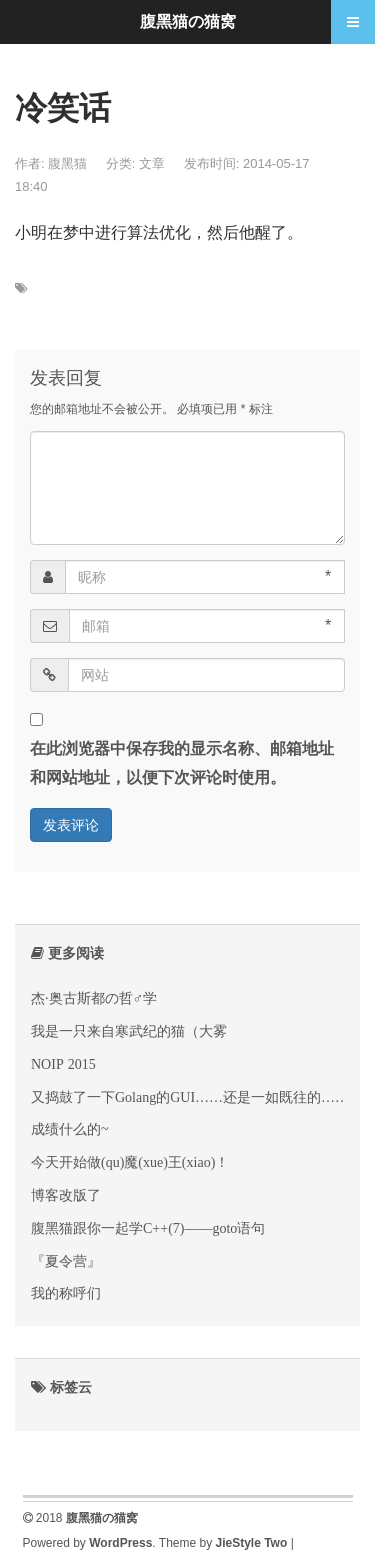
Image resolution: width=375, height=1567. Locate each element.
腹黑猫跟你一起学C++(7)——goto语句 (148, 1228)
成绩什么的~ (70, 1129)
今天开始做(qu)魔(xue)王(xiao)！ (130, 1162)
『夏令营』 (66, 1261)
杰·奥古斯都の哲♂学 (94, 998)
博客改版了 (66, 1195)
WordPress (120, 1543)
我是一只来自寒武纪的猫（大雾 (129, 1031)
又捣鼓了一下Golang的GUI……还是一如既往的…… (190, 1097)
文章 (152, 163)
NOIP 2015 (63, 1064)
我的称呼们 (66, 1293)
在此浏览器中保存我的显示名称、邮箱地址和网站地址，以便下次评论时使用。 (182, 763)
